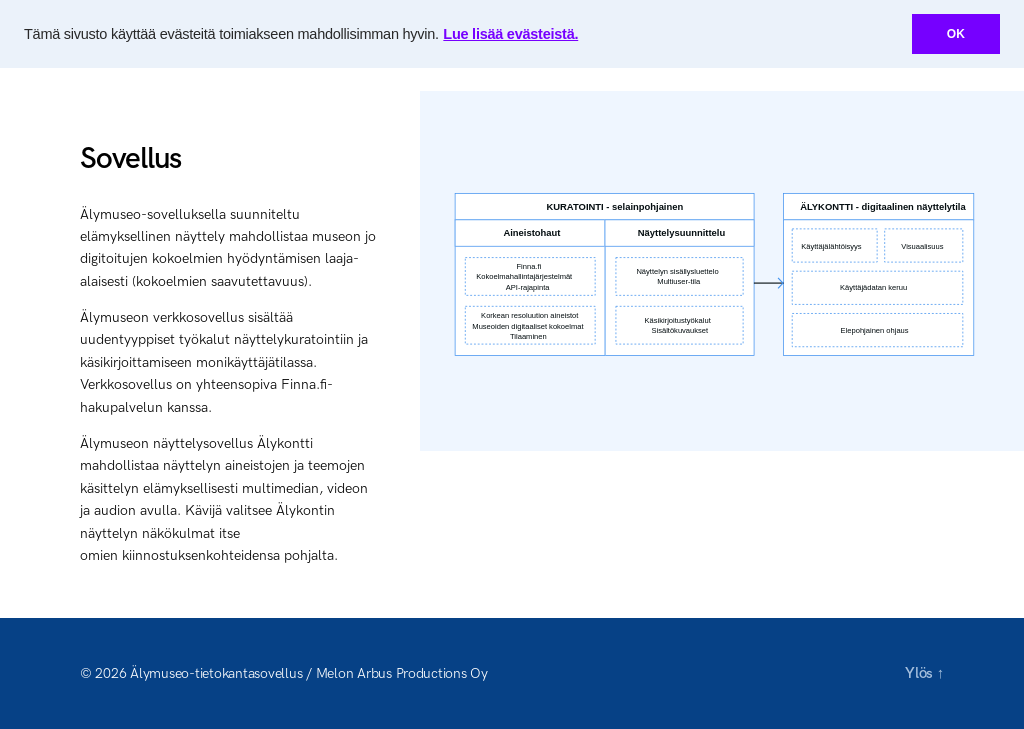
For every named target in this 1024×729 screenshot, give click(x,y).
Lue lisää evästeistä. (510, 34)
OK (956, 34)
